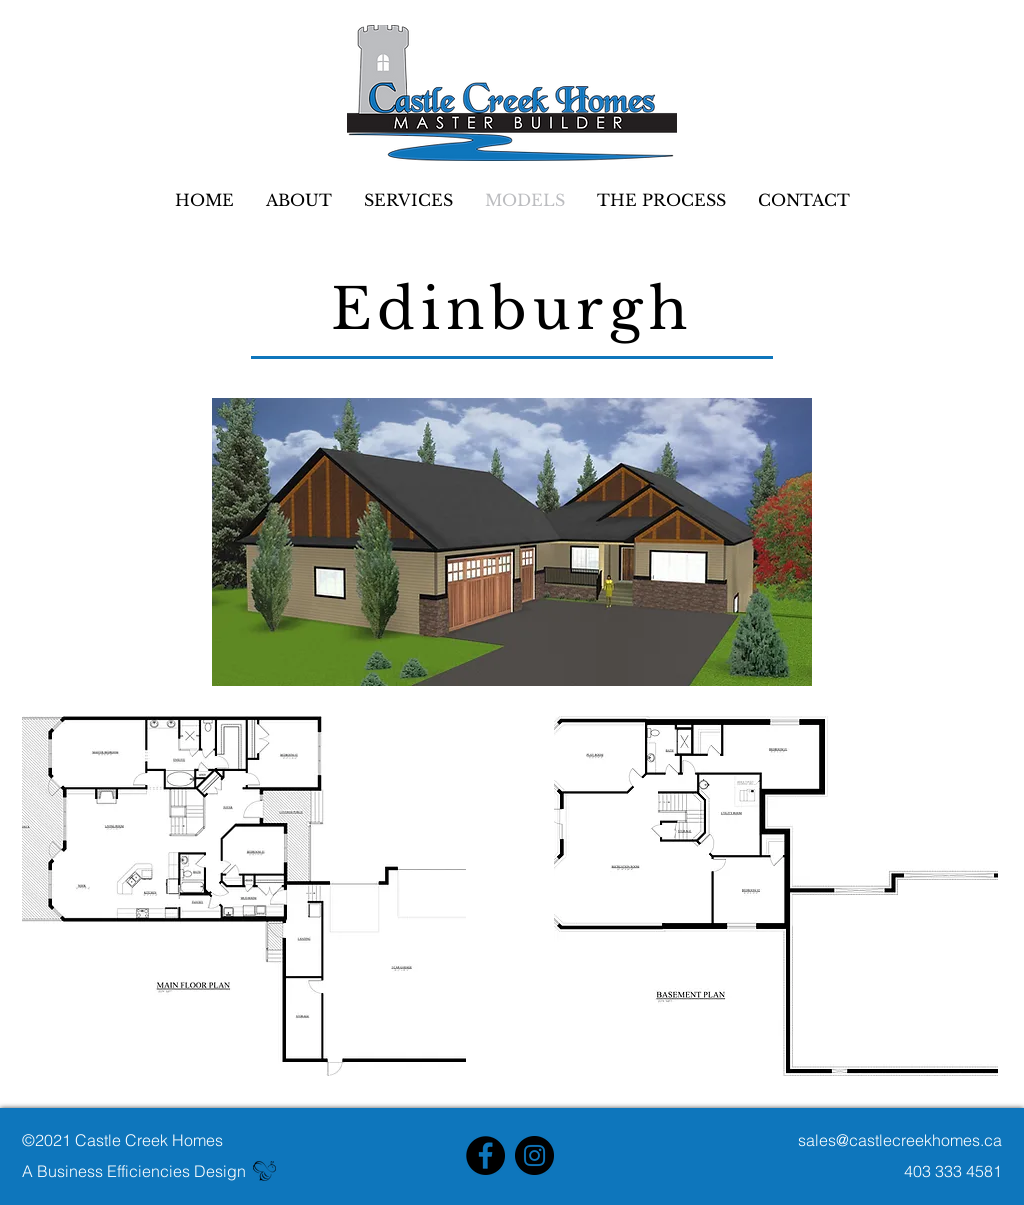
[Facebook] (485, 1155)
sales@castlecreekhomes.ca (900, 1140)
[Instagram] (534, 1155)
